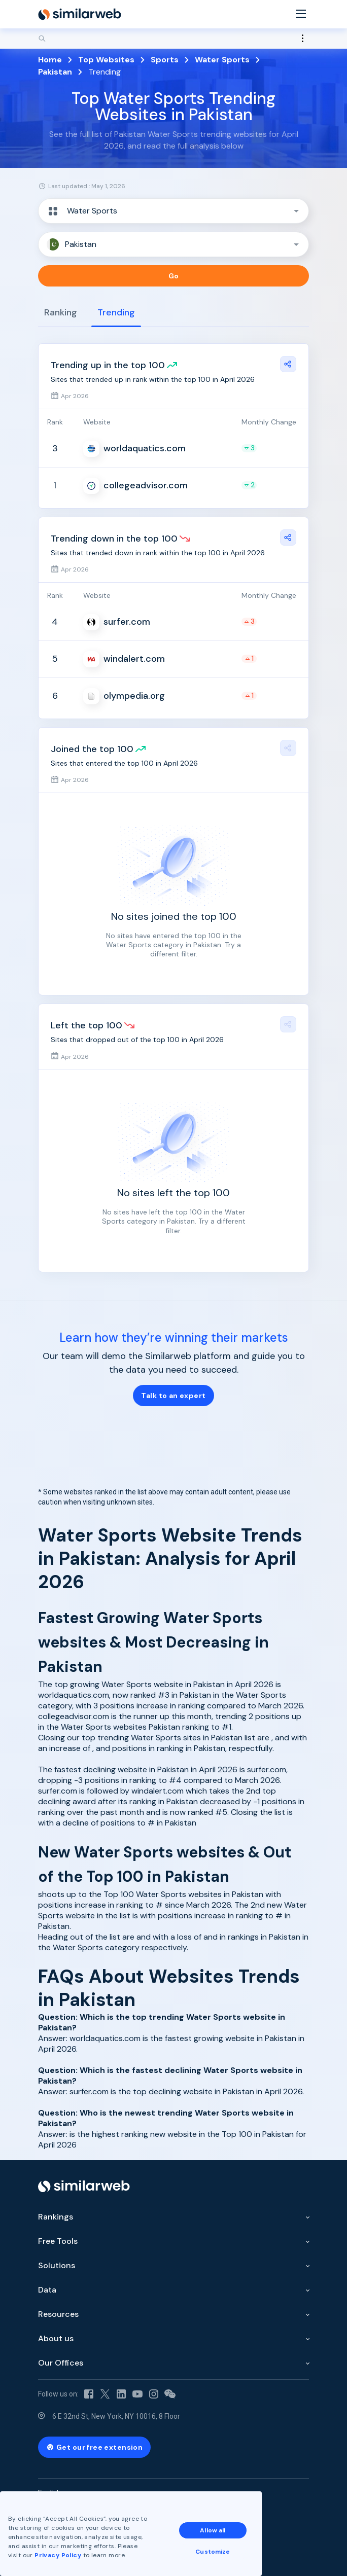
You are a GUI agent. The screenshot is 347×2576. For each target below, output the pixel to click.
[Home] (79, 14)
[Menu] (301, 14)
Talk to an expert (173, 1395)
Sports (165, 59)
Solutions (56, 2265)
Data (47, 2289)
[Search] (173, 38)
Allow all (212, 2530)
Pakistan (55, 71)
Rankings (55, 2216)
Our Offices (60, 2362)
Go (173, 275)
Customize (212, 2552)
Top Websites (106, 59)
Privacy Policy (57, 2555)
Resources (58, 2314)
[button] (173, 211)
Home (50, 59)
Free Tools (58, 2241)
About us (56, 2338)
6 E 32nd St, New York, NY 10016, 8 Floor (116, 2416)
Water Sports (222, 59)
